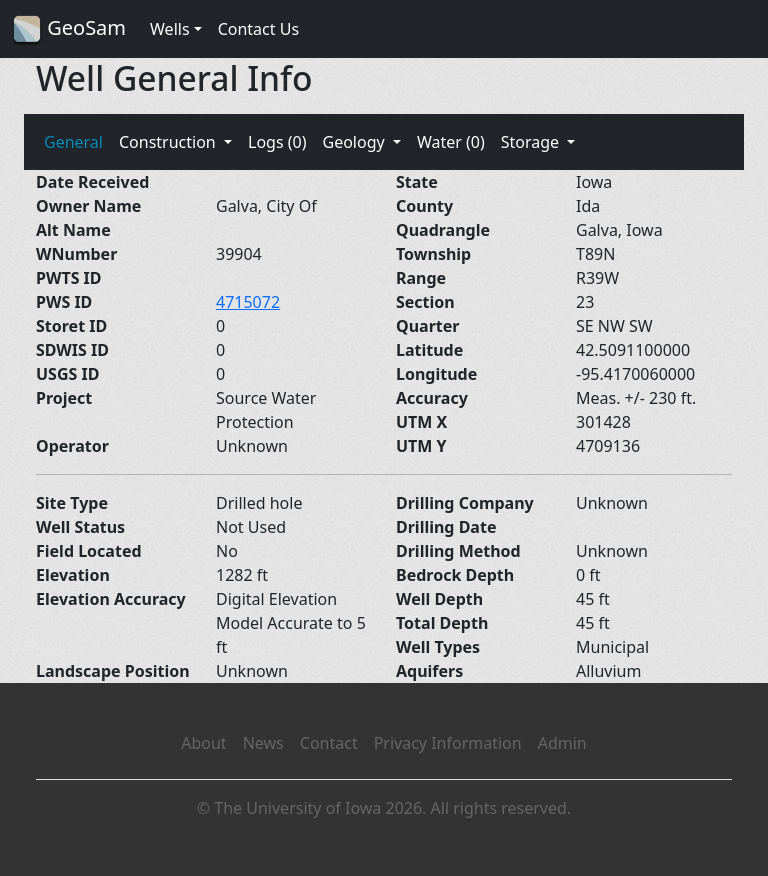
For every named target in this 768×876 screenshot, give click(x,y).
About (203, 743)
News (263, 743)
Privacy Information (448, 743)
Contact (329, 743)
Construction (169, 142)
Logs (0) (277, 142)
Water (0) (451, 142)
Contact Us (258, 29)
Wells (170, 29)
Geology (355, 142)
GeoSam (69, 29)
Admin (562, 743)
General (73, 142)
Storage (532, 142)
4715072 (248, 302)
